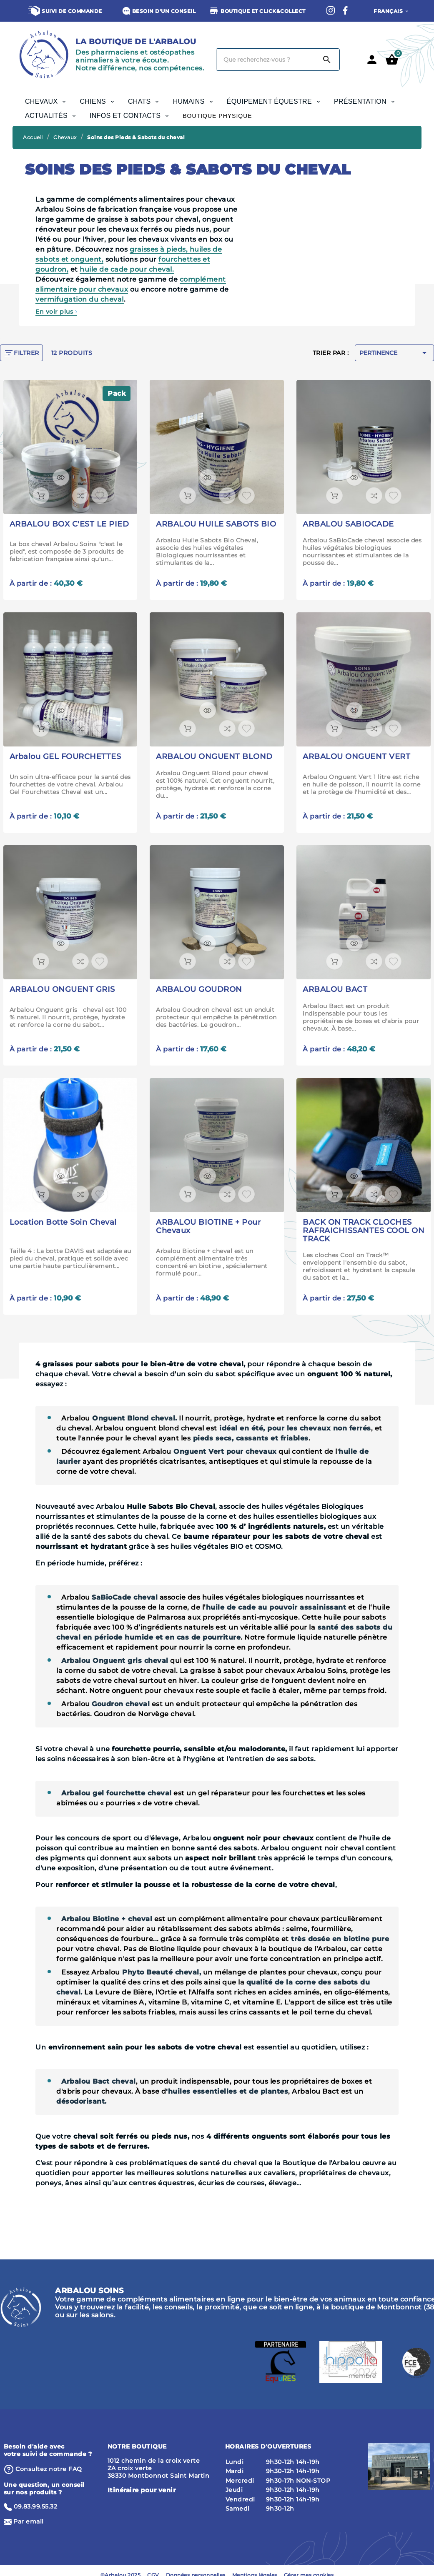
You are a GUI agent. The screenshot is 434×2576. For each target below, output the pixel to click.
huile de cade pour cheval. (127, 269)
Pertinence (394, 353)
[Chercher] (266, 59)
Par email (28, 2521)
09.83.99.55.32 (35, 2506)
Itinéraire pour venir (142, 2490)
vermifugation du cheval (79, 299)
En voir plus (56, 311)
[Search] (327, 60)
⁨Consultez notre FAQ (48, 2469)
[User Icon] (372, 59)
